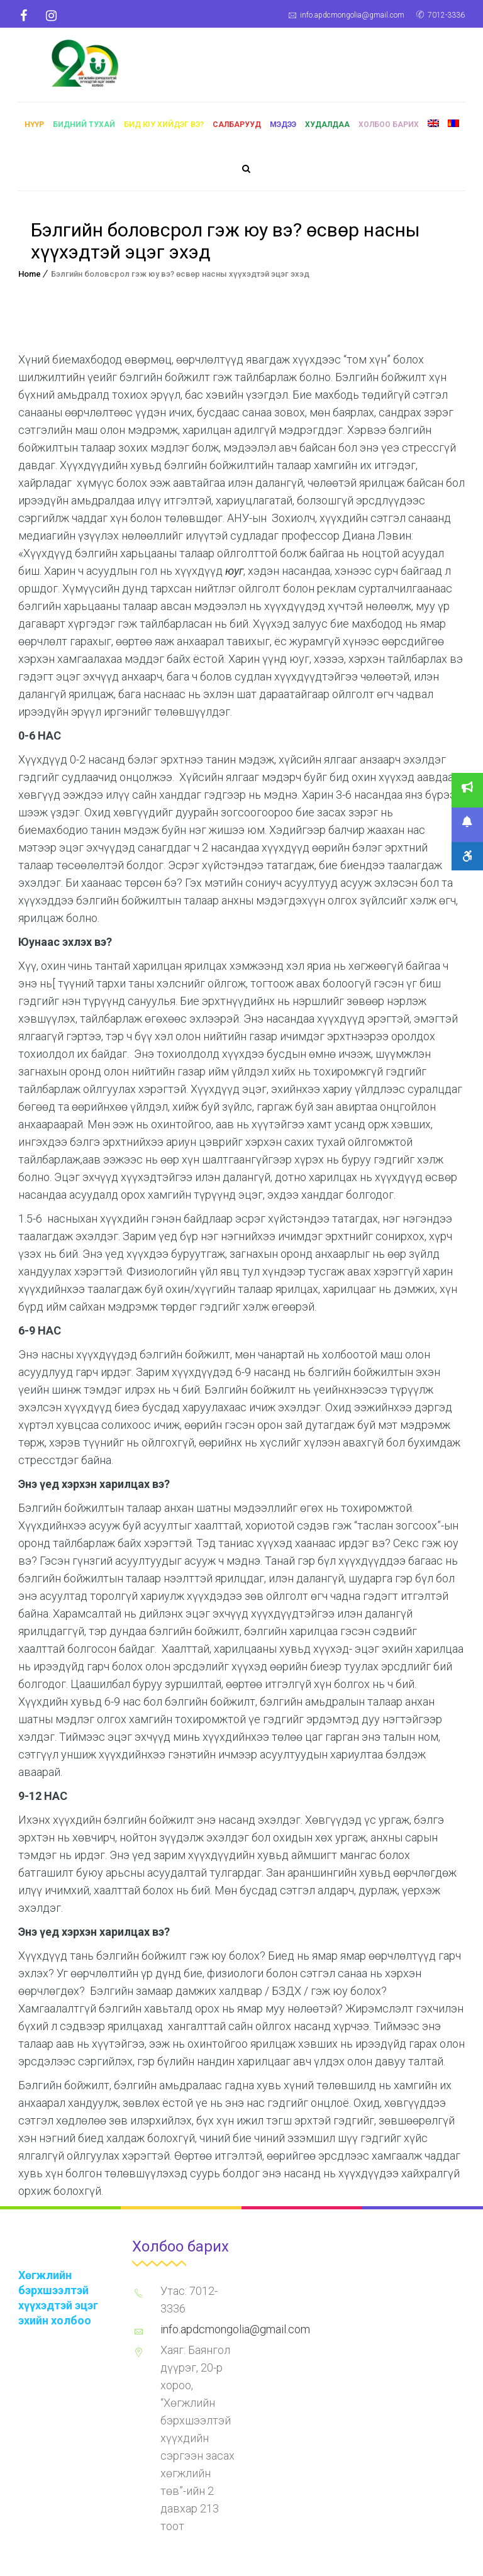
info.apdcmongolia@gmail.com (352, 15)
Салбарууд (237, 130)
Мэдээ (283, 130)
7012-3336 (446, 15)
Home (29, 280)
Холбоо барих (388, 130)
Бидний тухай (84, 130)
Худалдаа (327, 130)
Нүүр (34, 130)
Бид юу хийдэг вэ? (164, 130)
